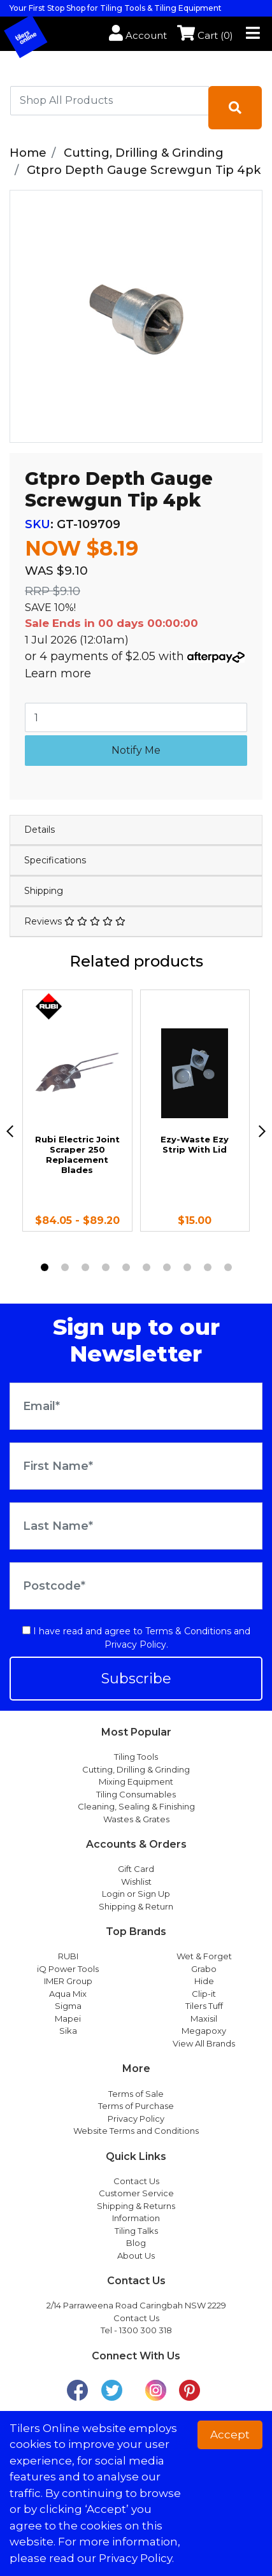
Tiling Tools (136, 1757)
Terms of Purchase (136, 2106)
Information (136, 2218)
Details (39, 829)
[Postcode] (136, 1585)
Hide (204, 1981)
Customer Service (136, 2193)
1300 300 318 (145, 2330)
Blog (136, 2243)
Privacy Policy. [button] (136, 2558)
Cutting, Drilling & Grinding (136, 1769)
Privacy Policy (135, 1644)
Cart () (205, 35)
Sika (68, 2031)
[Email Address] (136, 1406)
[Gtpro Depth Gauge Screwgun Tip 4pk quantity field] (136, 717)
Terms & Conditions (188, 1631)
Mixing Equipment (136, 1781)
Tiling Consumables (136, 1794)
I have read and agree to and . (136, 1637)
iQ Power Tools (68, 1969)
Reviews (74, 921)
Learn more (58, 673)
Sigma (68, 2006)
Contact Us (136, 2181)
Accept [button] (230, 2434)
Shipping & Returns (136, 2206)
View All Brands (204, 2043)
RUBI (68, 1956)
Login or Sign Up (136, 1894)
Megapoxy (204, 2031)
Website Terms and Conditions (136, 2131)
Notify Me (136, 750)
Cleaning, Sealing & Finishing (136, 1806)
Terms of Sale (136, 2094)
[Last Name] (136, 1526)
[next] (262, 1131)
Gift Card (136, 1869)
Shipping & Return (136, 1906)
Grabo (204, 1969)
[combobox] (109, 100)
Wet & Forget (204, 1956)
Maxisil (203, 2018)
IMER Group (68, 1981)
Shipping (43, 890)
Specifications (55, 860)
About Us (136, 2255)
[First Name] (136, 1466)
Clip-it (204, 1994)
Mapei (68, 2018)
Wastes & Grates (136, 1819)
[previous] (10, 1131)
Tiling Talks (136, 2231)
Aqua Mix (68, 1994)
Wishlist (136, 1881)
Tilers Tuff (204, 2006)
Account (138, 35)
